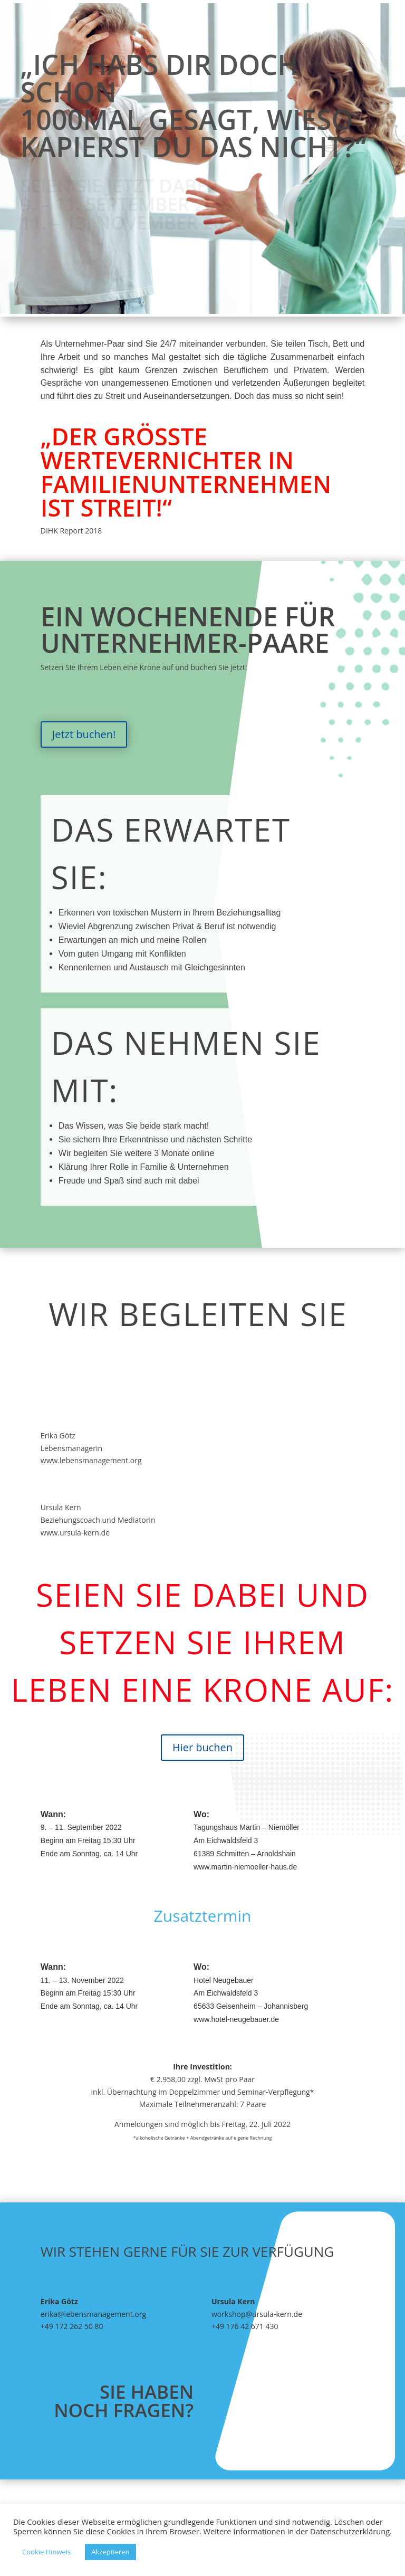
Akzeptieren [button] (110, 2551)
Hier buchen (202, 1747)
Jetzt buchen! (84, 734)
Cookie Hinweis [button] (46, 2551)
